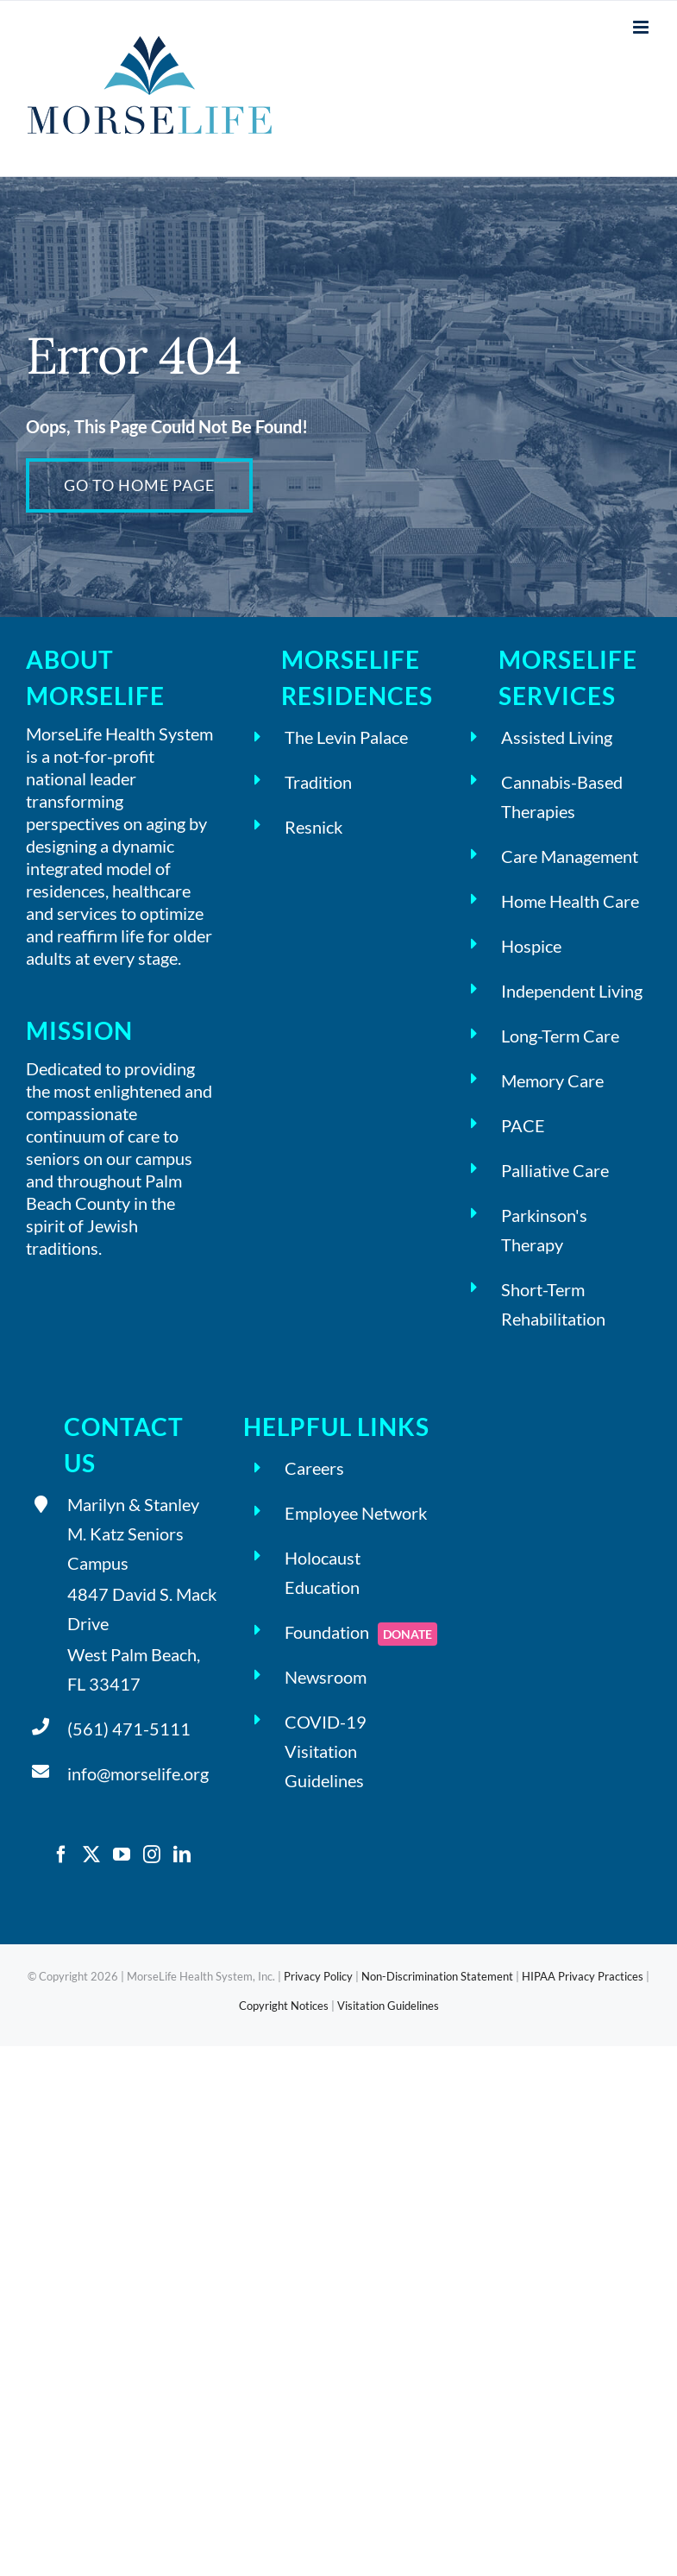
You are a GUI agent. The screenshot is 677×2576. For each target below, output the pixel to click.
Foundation (360, 1634)
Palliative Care (555, 1170)
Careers (314, 1468)
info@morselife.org (138, 1773)
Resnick (313, 826)
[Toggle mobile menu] (642, 27)
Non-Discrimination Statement (437, 1976)
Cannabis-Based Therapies (562, 797)
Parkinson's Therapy (544, 1230)
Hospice (531, 945)
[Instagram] (151, 1854)
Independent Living (572, 990)
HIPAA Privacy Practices (582, 1976)
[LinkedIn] (182, 1854)
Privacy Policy (318, 1976)
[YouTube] (121, 1854)
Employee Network (356, 1512)
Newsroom (326, 1676)
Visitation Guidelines (388, 2005)
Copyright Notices (284, 2005)
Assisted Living (556, 737)
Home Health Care (570, 901)
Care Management (569, 856)
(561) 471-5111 (129, 1728)
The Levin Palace (346, 737)
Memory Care (552, 1080)
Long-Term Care (560, 1035)
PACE (523, 1125)
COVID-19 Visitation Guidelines (326, 1751)
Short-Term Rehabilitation (553, 1304)
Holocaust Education (322, 1572)
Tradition (318, 782)
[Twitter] (91, 1854)
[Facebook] (61, 1854)
